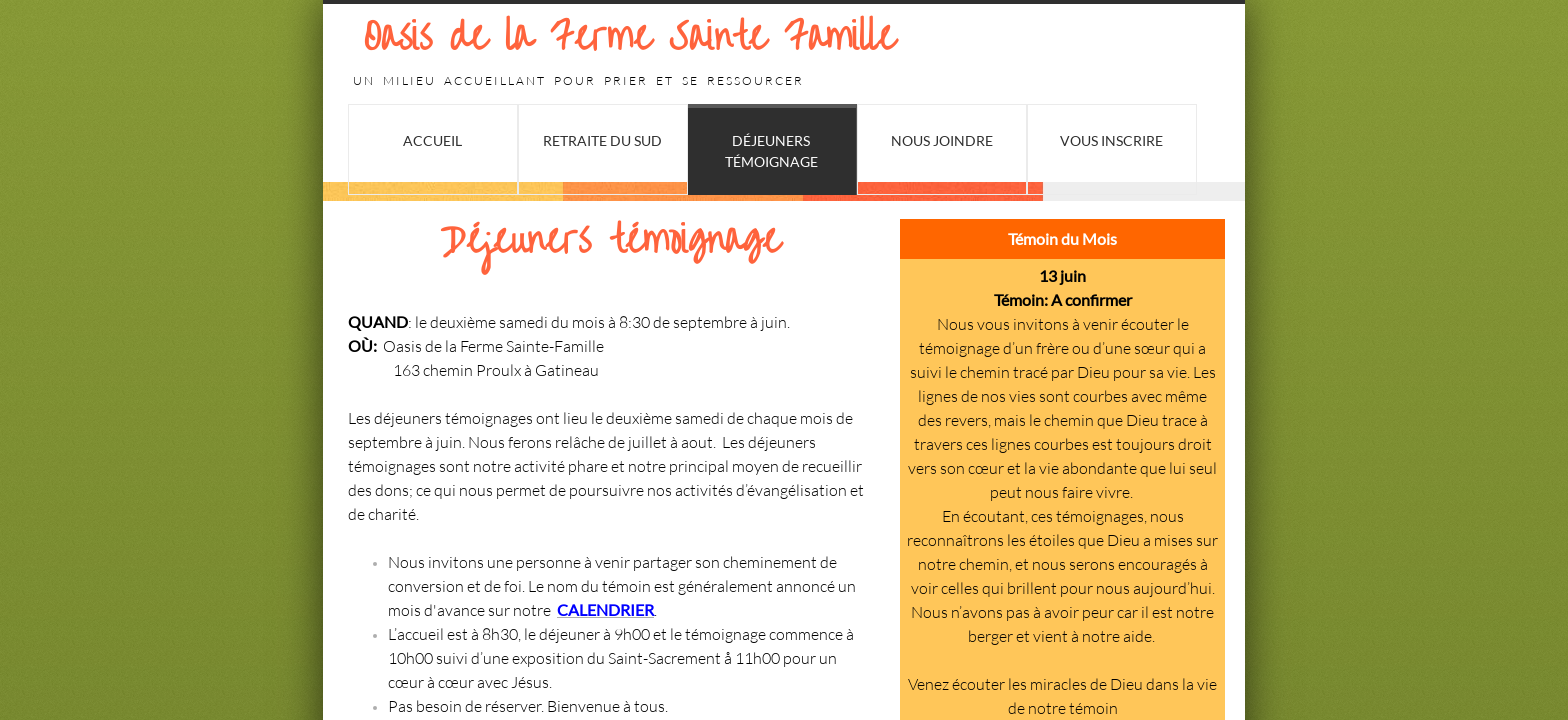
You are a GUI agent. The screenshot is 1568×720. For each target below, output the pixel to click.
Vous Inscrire (1111, 140)
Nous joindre (942, 140)
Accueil (432, 140)
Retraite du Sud (602, 140)
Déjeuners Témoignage (771, 151)
